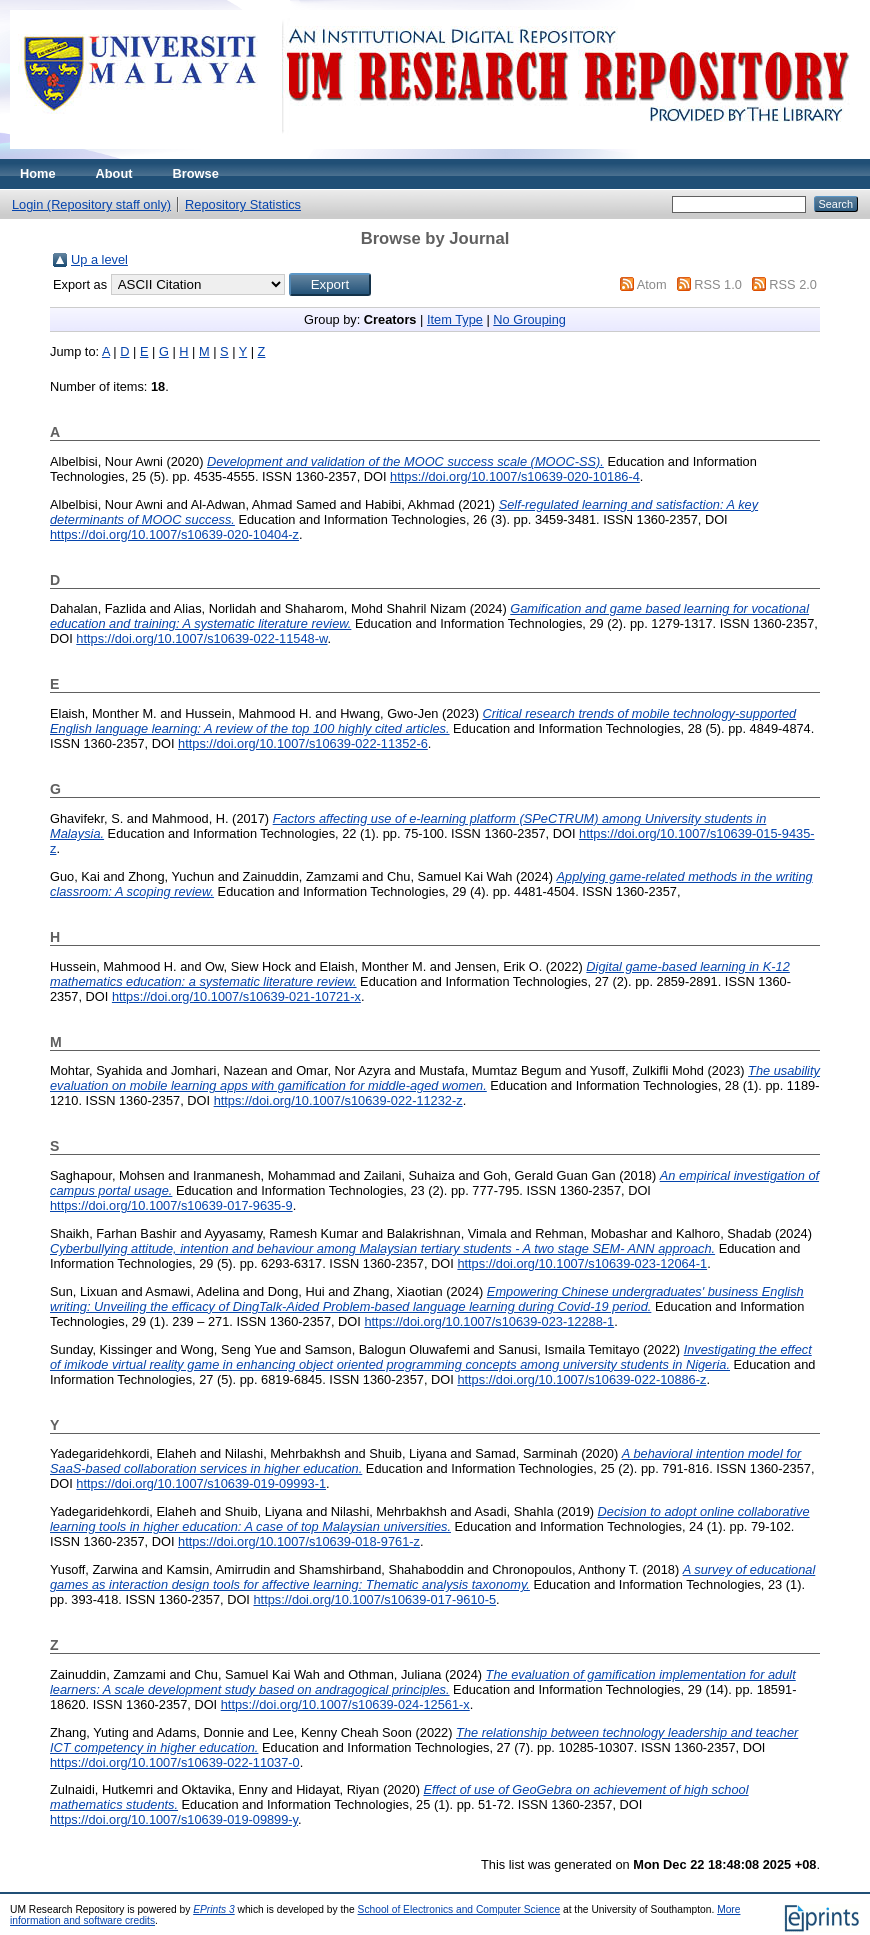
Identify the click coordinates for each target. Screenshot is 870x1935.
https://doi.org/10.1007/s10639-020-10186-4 (515, 476)
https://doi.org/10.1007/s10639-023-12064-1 (582, 1263)
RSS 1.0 (718, 284)
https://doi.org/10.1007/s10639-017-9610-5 (374, 1599)
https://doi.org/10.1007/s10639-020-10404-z (174, 534)
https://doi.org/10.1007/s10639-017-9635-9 (171, 1205)
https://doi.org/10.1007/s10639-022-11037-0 (175, 1762)
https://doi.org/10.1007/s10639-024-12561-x (345, 1704)
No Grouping (529, 319)
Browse (196, 173)
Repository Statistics (243, 204)
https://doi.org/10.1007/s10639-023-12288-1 (489, 1321)
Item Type (455, 319)
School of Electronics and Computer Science (459, 1909)
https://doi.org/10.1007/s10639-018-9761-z (299, 1541)
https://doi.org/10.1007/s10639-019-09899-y (174, 1819)
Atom (652, 284)
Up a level (99, 259)
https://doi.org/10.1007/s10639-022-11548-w (201, 638)
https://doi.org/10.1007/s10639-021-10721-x (236, 996)
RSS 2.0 (793, 284)
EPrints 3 (214, 1909)
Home (38, 173)
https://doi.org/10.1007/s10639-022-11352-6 (303, 743)
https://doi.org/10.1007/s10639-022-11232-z (338, 1100)
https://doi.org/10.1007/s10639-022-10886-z (581, 1379)
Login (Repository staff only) (91, 204)
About (114, 173)
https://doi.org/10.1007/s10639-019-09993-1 (201, 1483)
